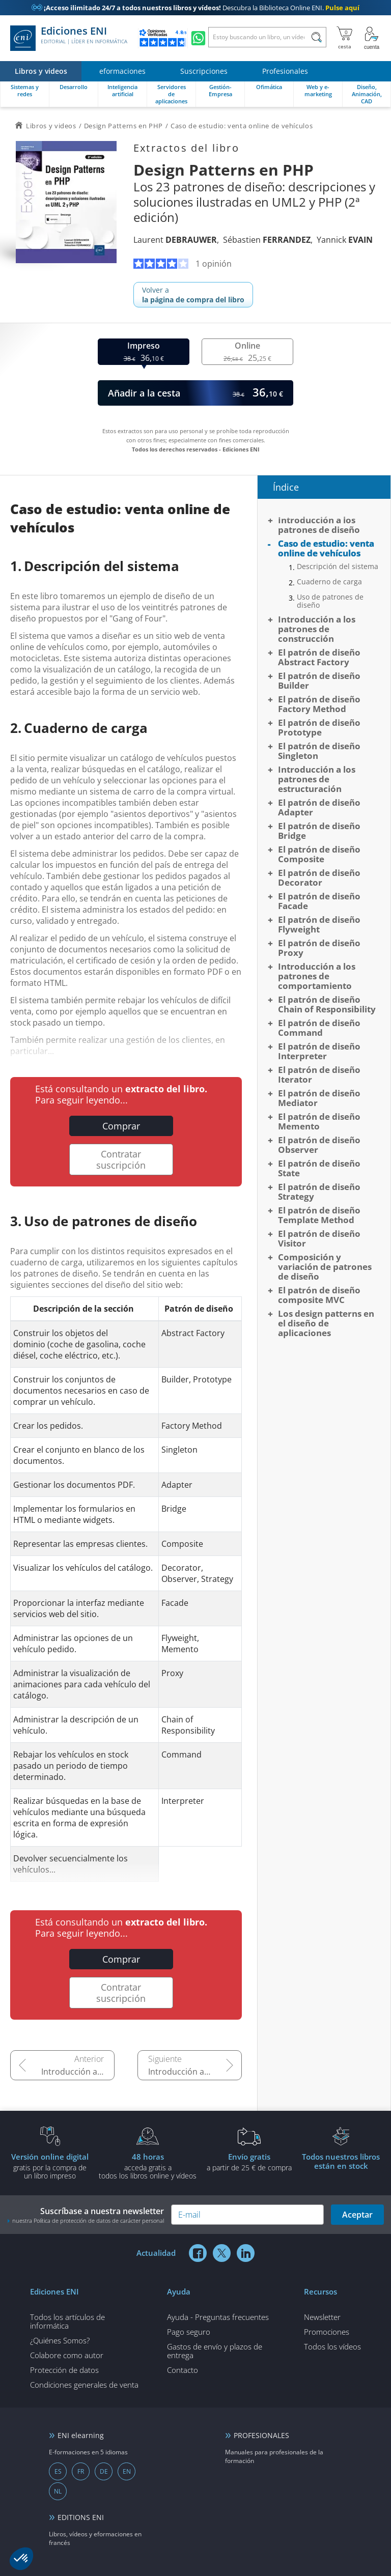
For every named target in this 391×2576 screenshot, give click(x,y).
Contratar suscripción (121, 1159)
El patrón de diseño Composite (319, 854)
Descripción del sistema (337, 566)
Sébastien (267, 239)
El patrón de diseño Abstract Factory (319, 657)
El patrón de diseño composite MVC (319, 1295)
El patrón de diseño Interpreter (319, 1051)
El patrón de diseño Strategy (319, 1191)
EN (127, 2471)
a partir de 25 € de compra (249, 2162)
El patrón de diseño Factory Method (319, 704)
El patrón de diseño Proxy (319, 947)
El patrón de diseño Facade (319, 901)
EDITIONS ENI (81, 2517)
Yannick (345, 239)
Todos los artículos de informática (67, 2321)
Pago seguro (188, 2332)
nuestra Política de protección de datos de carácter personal (88, 2220)
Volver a (193, 294)
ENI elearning (81, 2435)
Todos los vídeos (332, 2346)
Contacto (182, 2370)
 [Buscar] (316, 38)
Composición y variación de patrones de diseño (325, 1266)
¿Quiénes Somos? (60, 2340)
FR (80, 2471)
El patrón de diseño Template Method (319, 1215)
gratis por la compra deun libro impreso (50, 2166)
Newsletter (322, 2317)
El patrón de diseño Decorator (319, 877)
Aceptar (357, 2214)
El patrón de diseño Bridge (319, 830)
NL (58, 2491)
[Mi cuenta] (371, 38)
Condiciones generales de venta (84, 2385)
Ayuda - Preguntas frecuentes (218, 2317)
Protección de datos (64, 2370)
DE (104, 2471)
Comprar (121, 1126)
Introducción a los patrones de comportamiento (316, 975)
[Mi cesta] (344, 38)
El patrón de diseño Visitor (319, 1238)
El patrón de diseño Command (319, 1027)
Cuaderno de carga (329, 582)
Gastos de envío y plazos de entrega (214, 2350)
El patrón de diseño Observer (319, 1144)
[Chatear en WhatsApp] (198, 38)
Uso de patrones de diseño (330, 601)
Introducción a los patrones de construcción (195, 2071)
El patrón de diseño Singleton (319, 750)
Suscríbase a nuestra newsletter (86, 2214)
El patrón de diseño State (319, 1168)
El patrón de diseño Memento (319, 1121)
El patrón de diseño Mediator (319, 1098)
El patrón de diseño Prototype (319, 727)
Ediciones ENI (68, 38)
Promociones (326, 2332)
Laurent (175, 239)
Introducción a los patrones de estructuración (316, 779)
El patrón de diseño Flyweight (319, 924)
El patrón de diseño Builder (319, 680)
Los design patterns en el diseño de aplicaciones (326, 1323)
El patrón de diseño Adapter (319, 807)
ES (58, 2471)
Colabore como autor (66, 2355)
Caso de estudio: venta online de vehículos (326, 548)
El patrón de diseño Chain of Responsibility (327, 1004)
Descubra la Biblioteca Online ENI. (195, 7)
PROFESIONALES (261, 2435)
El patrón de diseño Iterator (319, 1074)
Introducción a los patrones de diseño (78, 2071)
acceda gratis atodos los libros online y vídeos (148, 2166)
